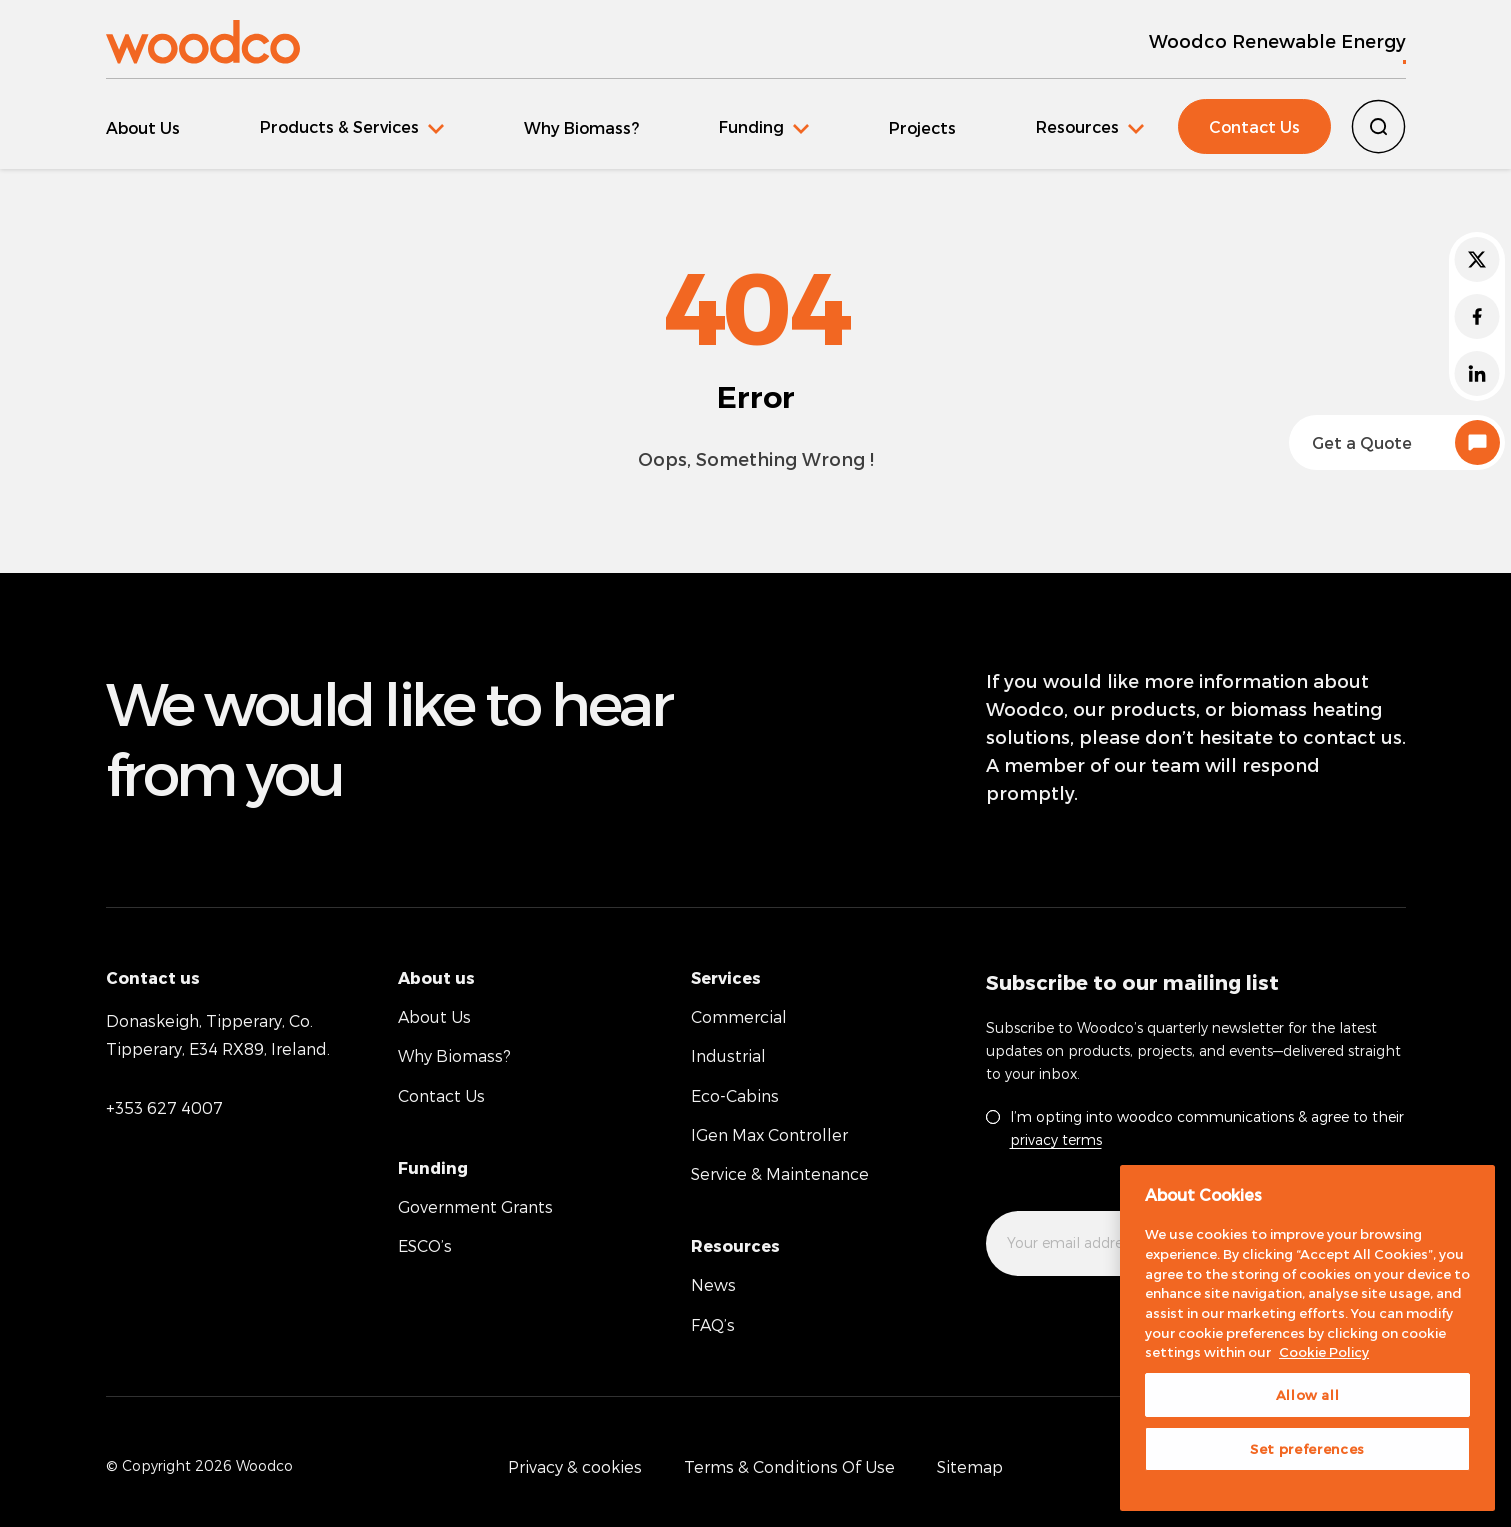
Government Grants (475, 1206)
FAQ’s (713, 1324)
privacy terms (1056, 1139)
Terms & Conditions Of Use (789, 1466)
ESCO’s (425, 1245)
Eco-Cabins (735, 1095)
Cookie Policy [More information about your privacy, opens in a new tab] (1324, 1352)
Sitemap (970, 1466)
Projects (922, 127)
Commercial (739, 1016)
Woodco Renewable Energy (1277, 40)
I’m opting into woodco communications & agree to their (1207, 1128)
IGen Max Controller (769, 1134)
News (713, 1284)
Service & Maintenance (780, 1173)
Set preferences (1307, 1449)
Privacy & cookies (575, 1466)
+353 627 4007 (164, 1107)
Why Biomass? (581, 127)
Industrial (728, 1055)
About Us (143, 127)
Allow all (1308, 1395)
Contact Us (1254, 126)
